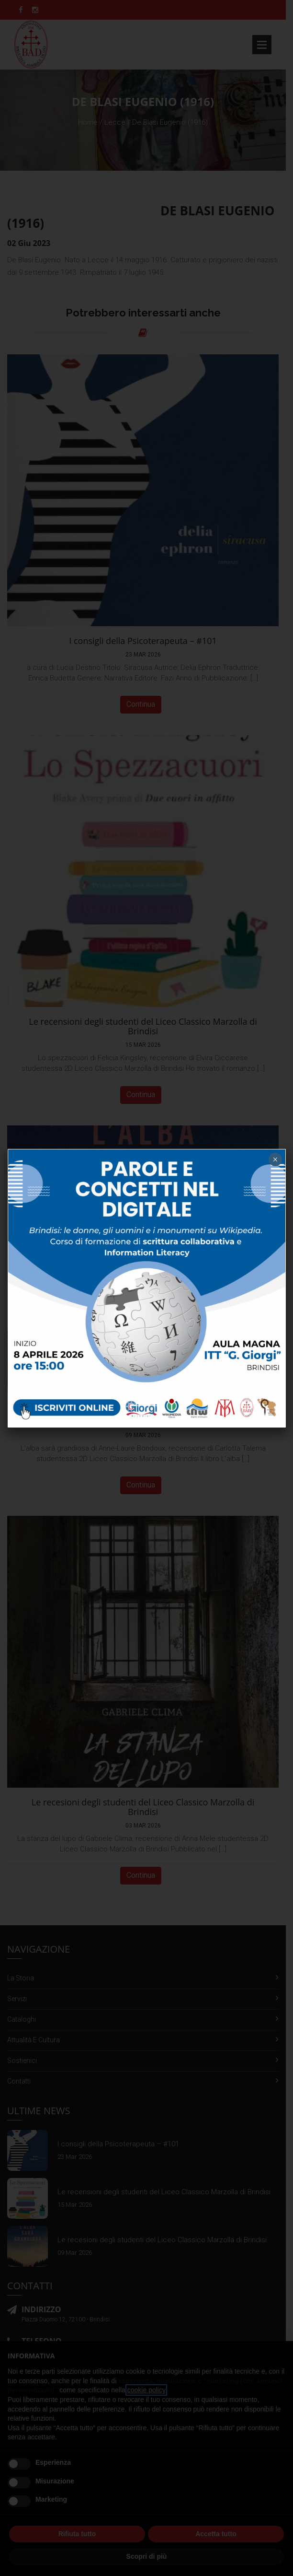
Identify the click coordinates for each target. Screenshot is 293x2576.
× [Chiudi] (275, 1159)
